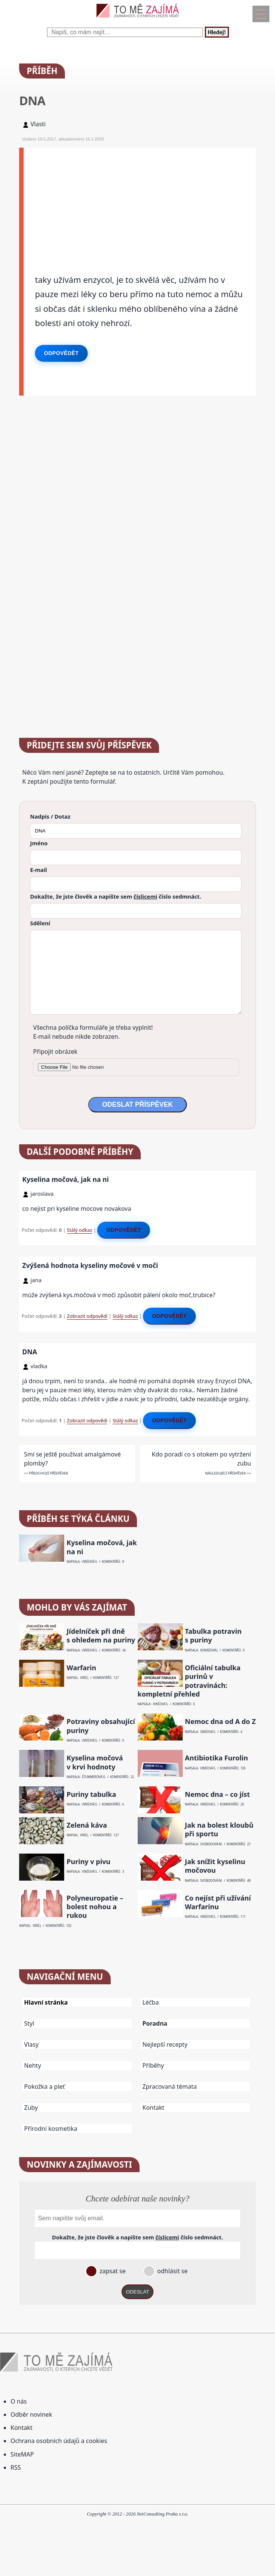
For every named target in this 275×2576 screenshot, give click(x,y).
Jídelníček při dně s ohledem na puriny (101, 1635)
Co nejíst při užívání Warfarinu (218, 1902)
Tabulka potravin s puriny (213, 1635)
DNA (29, 1351)
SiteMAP (22, 2454)
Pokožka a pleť (44, 2086)
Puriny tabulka (91, 1794)
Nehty (32, 2065)
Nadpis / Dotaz (50, 816)
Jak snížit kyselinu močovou (215, 1866)
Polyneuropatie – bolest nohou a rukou (95, 1907)
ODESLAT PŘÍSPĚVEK (137, 1104)
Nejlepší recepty (165, 2044)
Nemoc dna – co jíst (217, 1794)
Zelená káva (87, 1825)
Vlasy (31, 2044)
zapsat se (112, 2271)
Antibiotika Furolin (216, 1758)
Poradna (155, 2023)
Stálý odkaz (79, 1230)
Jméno (39, 843)
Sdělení (40, 923)
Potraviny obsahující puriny (101, 1725)
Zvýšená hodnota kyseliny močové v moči (90, 1265)
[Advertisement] (139, 200)
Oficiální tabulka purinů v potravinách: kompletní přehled (189, 1680)
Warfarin (81, 1667)
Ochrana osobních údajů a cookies (59, 2441)
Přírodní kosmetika (50, 2128)
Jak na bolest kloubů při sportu (219, 1829)
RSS (16, 2467)
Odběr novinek (31, 2414)
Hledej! (217, 32)
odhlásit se (172, 2271)
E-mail (38, 869)
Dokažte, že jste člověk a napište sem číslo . (115, 896)
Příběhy (153, 2065)
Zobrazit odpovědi (87, 1316)
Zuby (31, 2107)
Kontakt (154, 2107)
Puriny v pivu (89, 1861)
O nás (19, 2401)
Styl (29, 2023)
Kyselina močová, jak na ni (65, 1179)
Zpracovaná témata (170, 2086)
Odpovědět (61, 353)
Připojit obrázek (55, 1051)
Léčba (151, 2002)
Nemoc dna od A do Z (220, 1721)
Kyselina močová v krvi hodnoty (95, 1762)
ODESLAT (137, 2292)
